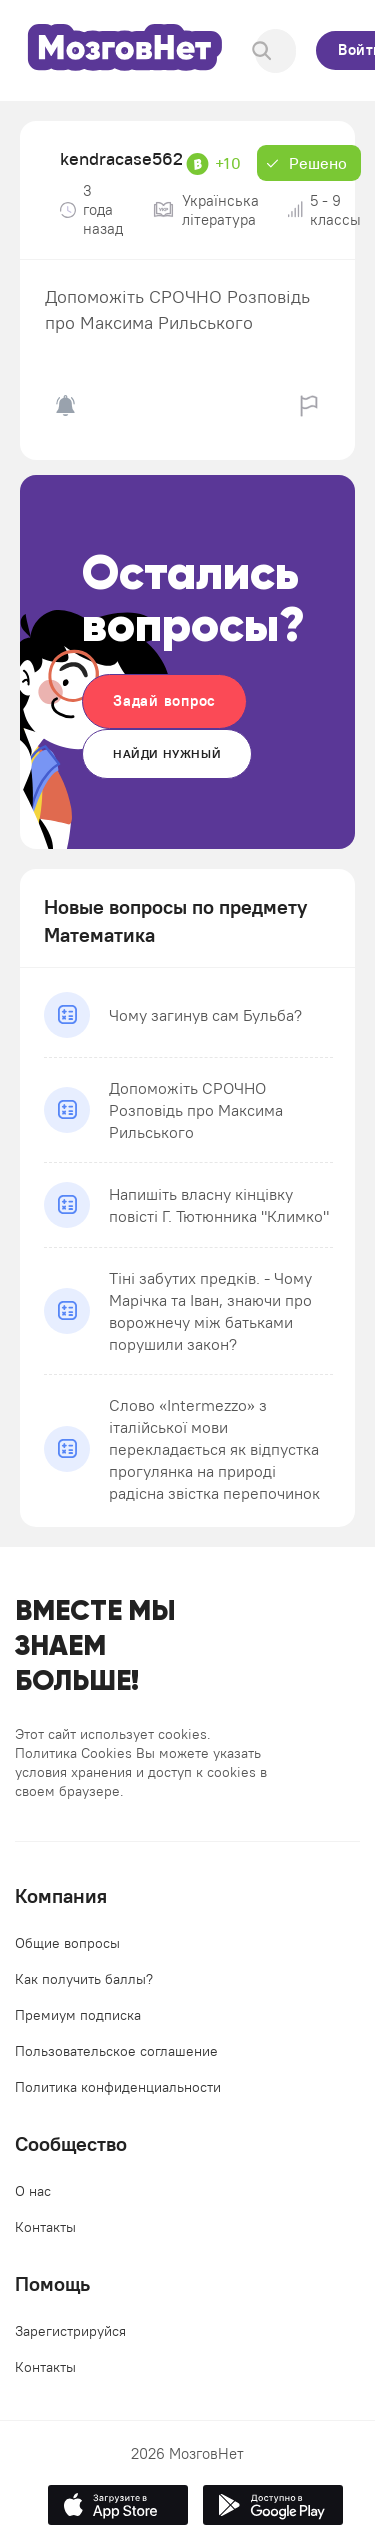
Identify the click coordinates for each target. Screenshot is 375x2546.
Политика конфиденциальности (118, 2087)
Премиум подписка (78, 2015)
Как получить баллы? (84, 1979)
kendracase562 (121, 158)
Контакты (45, 2227)
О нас (33, 2191)
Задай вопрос (164, 700)
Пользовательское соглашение (116, 2051)
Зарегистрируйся (70, 2331)
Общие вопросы (67, 1943)
